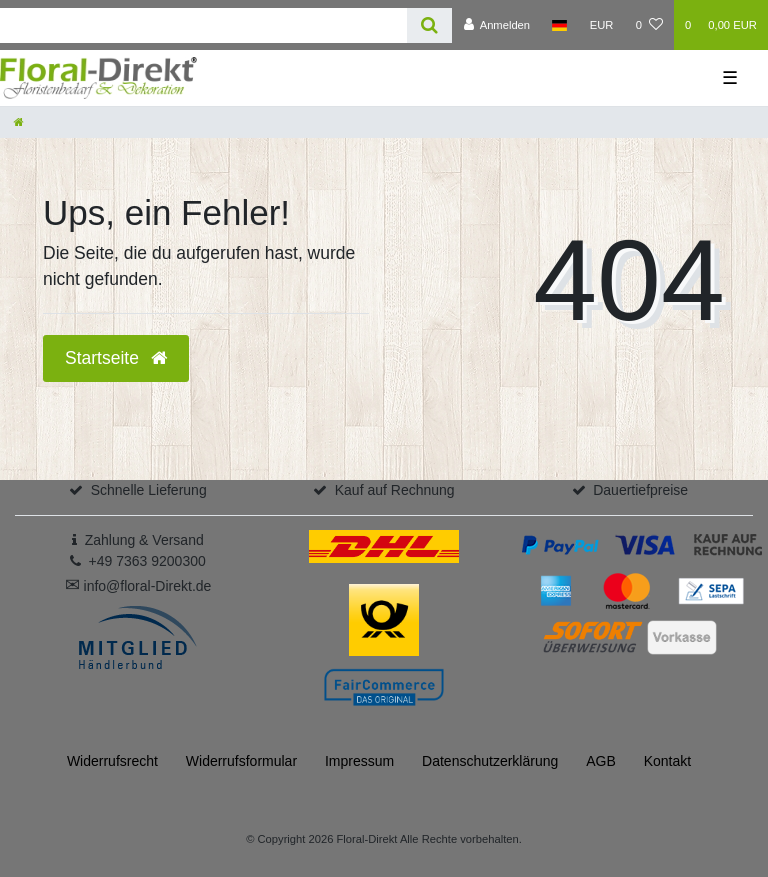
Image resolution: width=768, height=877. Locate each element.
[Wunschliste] (649, 25)
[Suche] (429, 25)
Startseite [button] (116, 358)
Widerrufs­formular (241, 761)
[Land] (559, 25)
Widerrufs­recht (112, 761)
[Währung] (602, 25)
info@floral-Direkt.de (138, 586)
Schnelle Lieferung (149, 490)
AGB (601, 761)
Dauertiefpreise (640, 490)
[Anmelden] (496, 25)
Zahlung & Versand (144, 540)
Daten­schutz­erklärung (490, 761)
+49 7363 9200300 (147, 561)
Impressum (359, 761)
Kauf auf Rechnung (395, 490)
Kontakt (667, 761)
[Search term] (203, 25)
